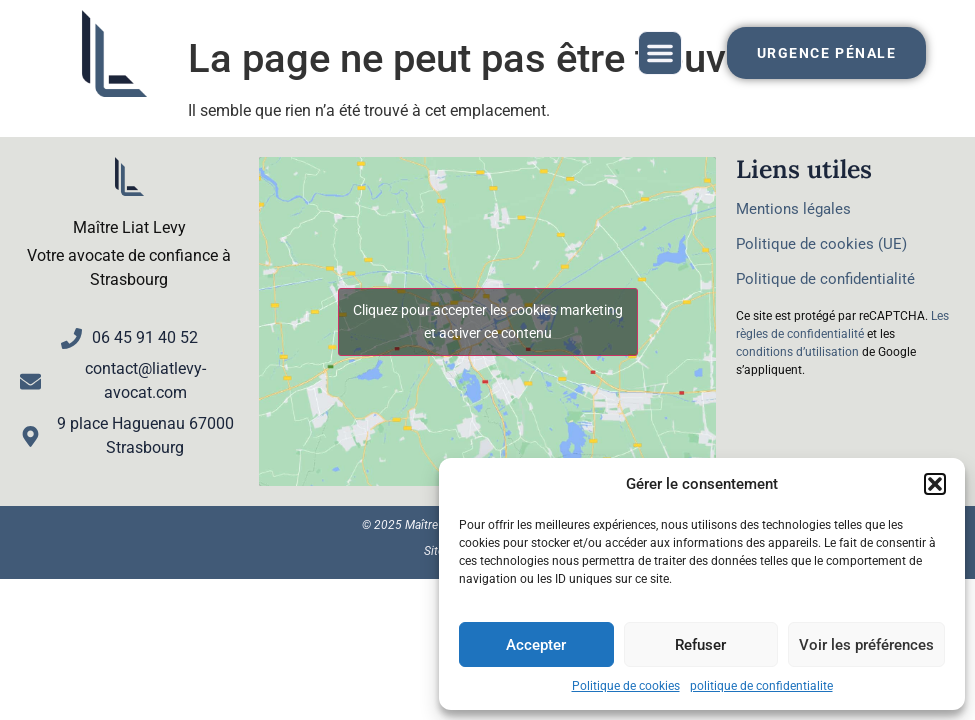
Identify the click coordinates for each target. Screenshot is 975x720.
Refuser (700, 645)
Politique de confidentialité (825, 279)
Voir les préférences (866, 645)
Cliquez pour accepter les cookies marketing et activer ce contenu (488, 321)
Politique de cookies (626, 686)
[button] (935, 484)
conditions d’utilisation (797, 352)
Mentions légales (793, 209)
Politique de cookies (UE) (821, 244)
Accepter (536, 645)
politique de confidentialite (761, 686)
